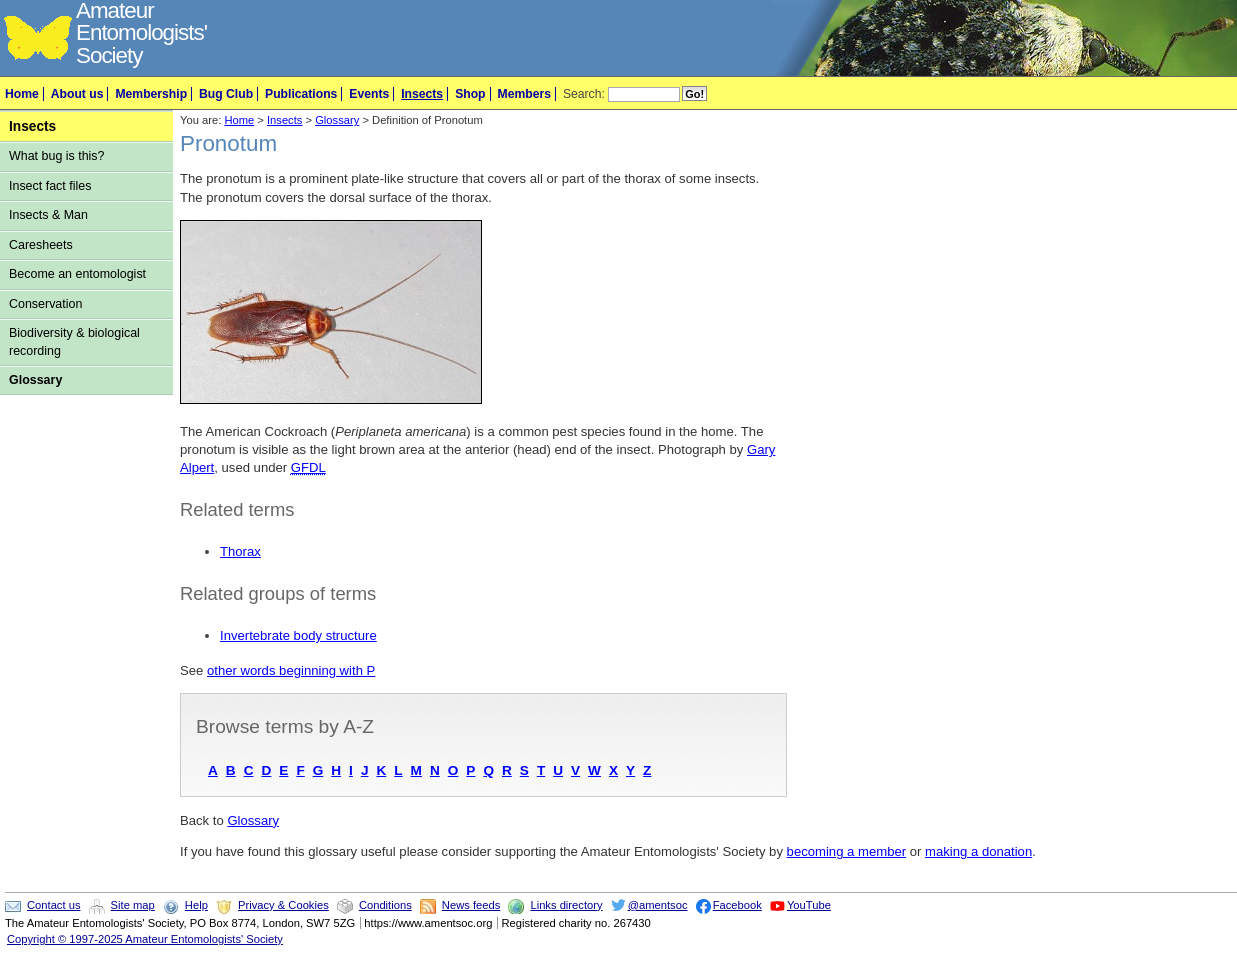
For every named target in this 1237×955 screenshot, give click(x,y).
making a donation (978, 851)
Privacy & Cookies (283, 905)
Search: (584, 94)
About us (77, 94)
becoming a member (847, 851)
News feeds (471, 905)
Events (369, 94)
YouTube (809, 905)
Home (22, 94)
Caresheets (41, 245)
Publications (301, 94)
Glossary (35, 380)
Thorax (240, 551)
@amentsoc (658, 905)
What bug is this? (57, 156)
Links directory (566, 905)
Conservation (45, 304)
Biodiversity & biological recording (74, 341)
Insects (422, 94)
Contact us (53, 905)
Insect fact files (50, 186)
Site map (133, 905)
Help (196, 905)
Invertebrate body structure (298, 635)
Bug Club (226, 94)
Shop (470, 94)
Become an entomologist (77, 274)
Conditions (385, 905)
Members (524, 94)
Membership (151, 94)
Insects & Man (48, 215)
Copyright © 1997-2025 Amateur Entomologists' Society (145, 939)
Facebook (737, 905)
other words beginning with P (291, 670)
